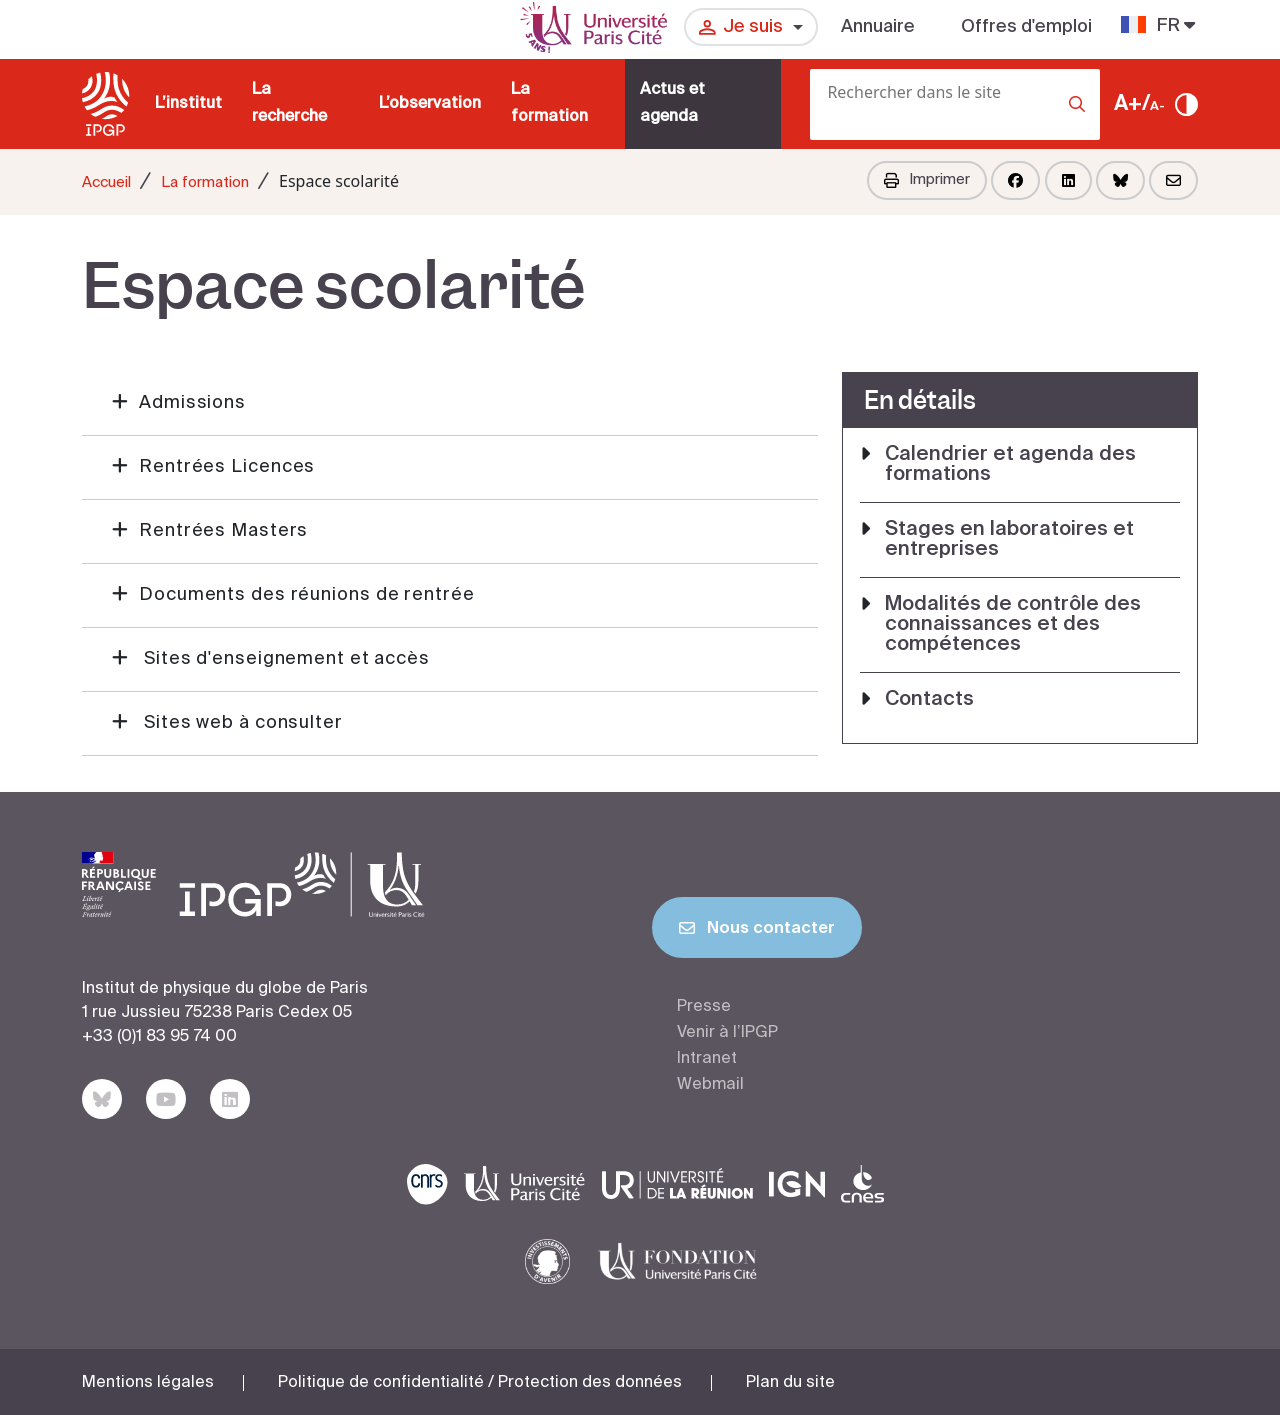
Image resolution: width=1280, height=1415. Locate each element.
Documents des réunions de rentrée (307, 595)
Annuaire (878, 27)
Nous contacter (757, 932)
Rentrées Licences (227, 467)
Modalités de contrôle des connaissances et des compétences (1013, 625)
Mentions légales (148, 1383)
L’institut (188, 104)
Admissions (192, 403)
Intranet (707, 1059)
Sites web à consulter (241, 723)
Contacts (929, 700)
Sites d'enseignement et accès (284, 659)
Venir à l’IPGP (727, 1033)
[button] (450, 404)
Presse (704, 1007)
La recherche (289, 103)
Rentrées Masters (223, 531)
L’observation (430, 104)
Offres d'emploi (1026, 27)
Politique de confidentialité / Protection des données (480, 1383)
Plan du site (790, 1383)
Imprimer (927, 180)
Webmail (710, 1085)
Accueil (106, 182)
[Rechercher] (816, 134)
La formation (549, 103)
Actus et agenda (672, 103)
